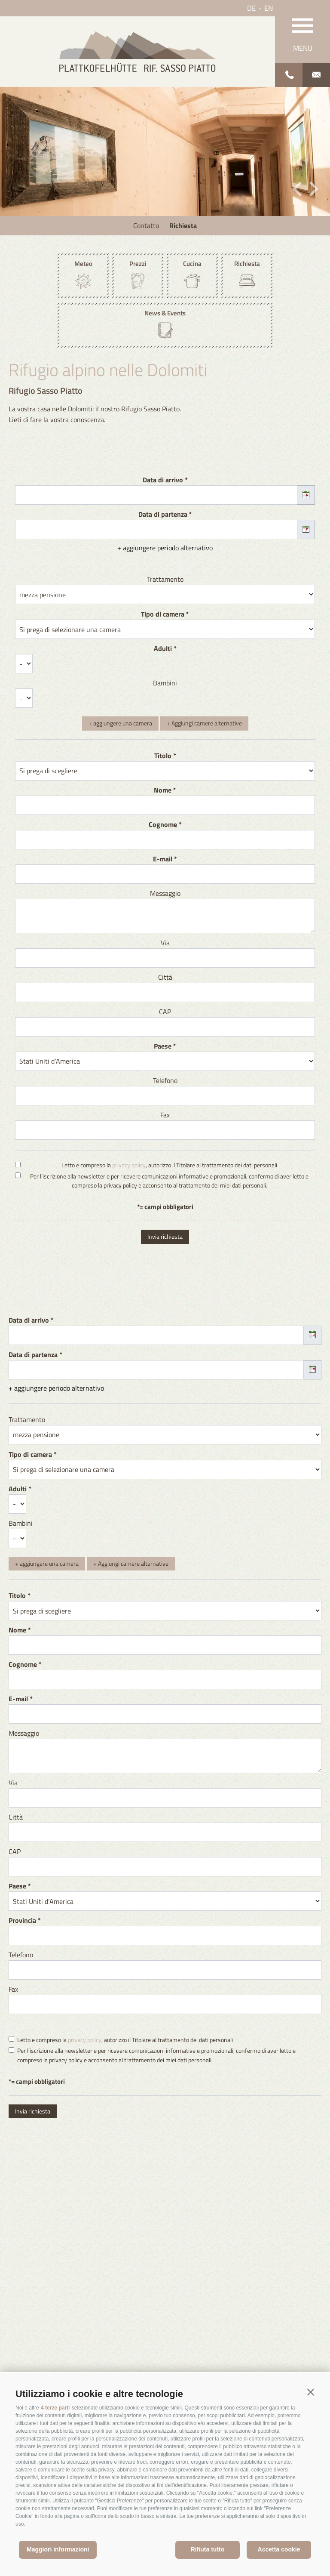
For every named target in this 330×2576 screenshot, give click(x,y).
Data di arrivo (163, 480)
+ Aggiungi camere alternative (204, 723)
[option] (165, 151)
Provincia (22, 1920)
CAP (165, 1011)
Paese (162, 1046)
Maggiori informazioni (58, 2549)
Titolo (162, 755)
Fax (165, 1115)
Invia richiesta (165, 1236)
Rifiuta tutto (208, 2549)
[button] (311, 2392)
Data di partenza (162, 514)
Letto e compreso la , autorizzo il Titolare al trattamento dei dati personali (169, 1165)
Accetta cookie (279, 2549)
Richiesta (183, 225)
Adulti (163, 648)
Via (165, 943)
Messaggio (165, 893)
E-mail (162, 859)
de (251, 8)
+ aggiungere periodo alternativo (165, 548)
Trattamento (165, 579)
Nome (162, 790)
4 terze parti (55, 2408)
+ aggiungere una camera (120, 723)
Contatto (146, 225)
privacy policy (129, 1165)
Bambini (165, 683)
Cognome (163, 824)
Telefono (165, 1080)
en (268, 8)
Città (165, 977)
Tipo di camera (162, 614)
